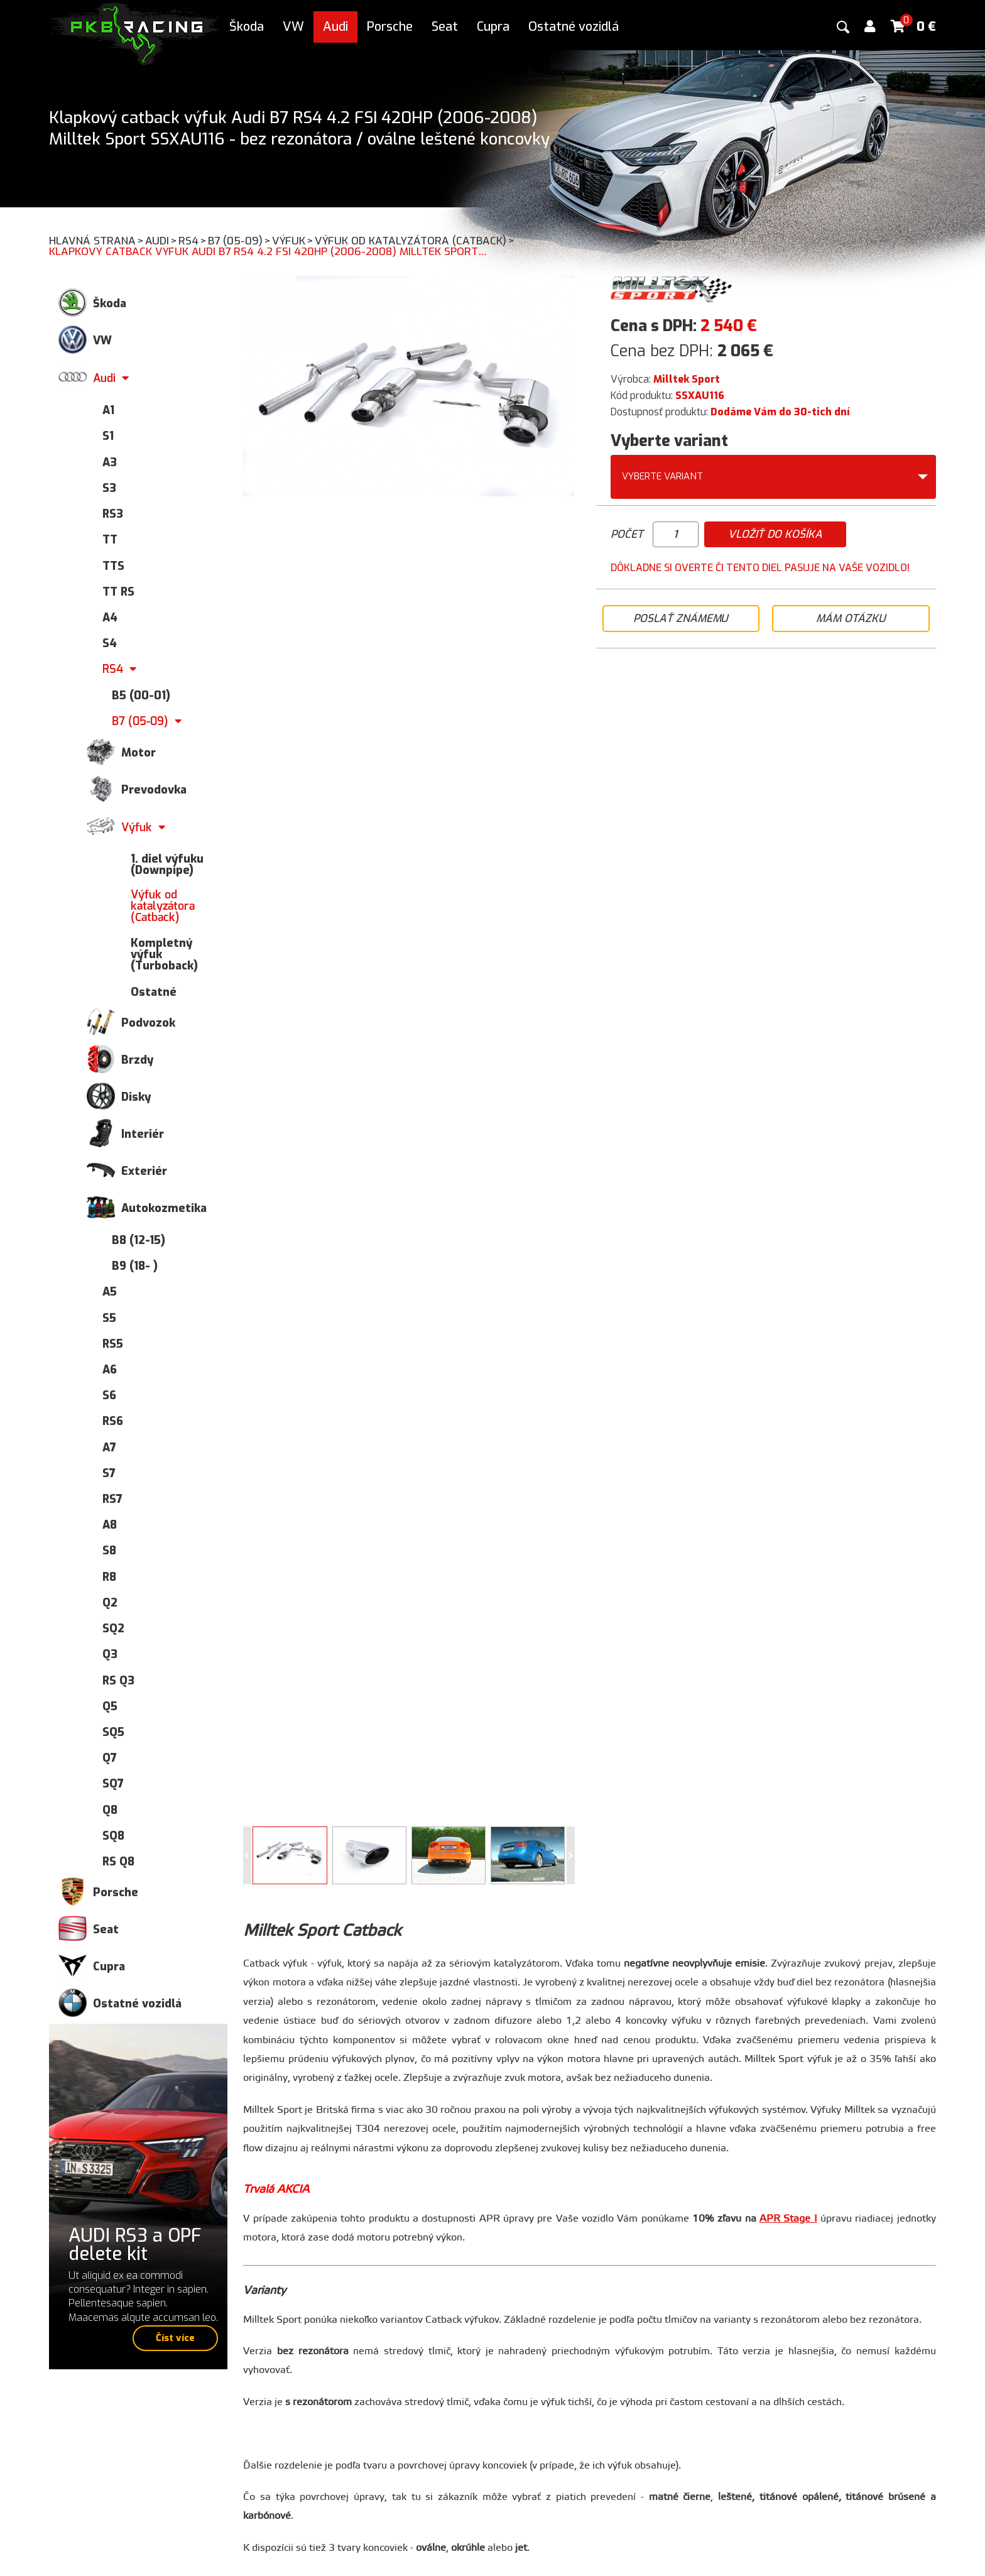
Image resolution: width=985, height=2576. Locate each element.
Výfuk (293, 241)
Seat (445, 26)
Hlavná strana (97, 241)
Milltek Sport (686, 379)
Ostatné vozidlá (573, 26)
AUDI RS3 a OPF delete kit (135, 2245)
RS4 (193, 241)
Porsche (390, 26)
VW (293, 26)
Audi (335, 26)
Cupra (493, 26)
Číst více (175, 2338)
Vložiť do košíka (775, 534)
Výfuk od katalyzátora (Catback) (415, 241)
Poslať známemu (680, 618)
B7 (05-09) (240, 241)
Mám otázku (851, 618)
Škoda (246, 26)
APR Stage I (788, 2218)
